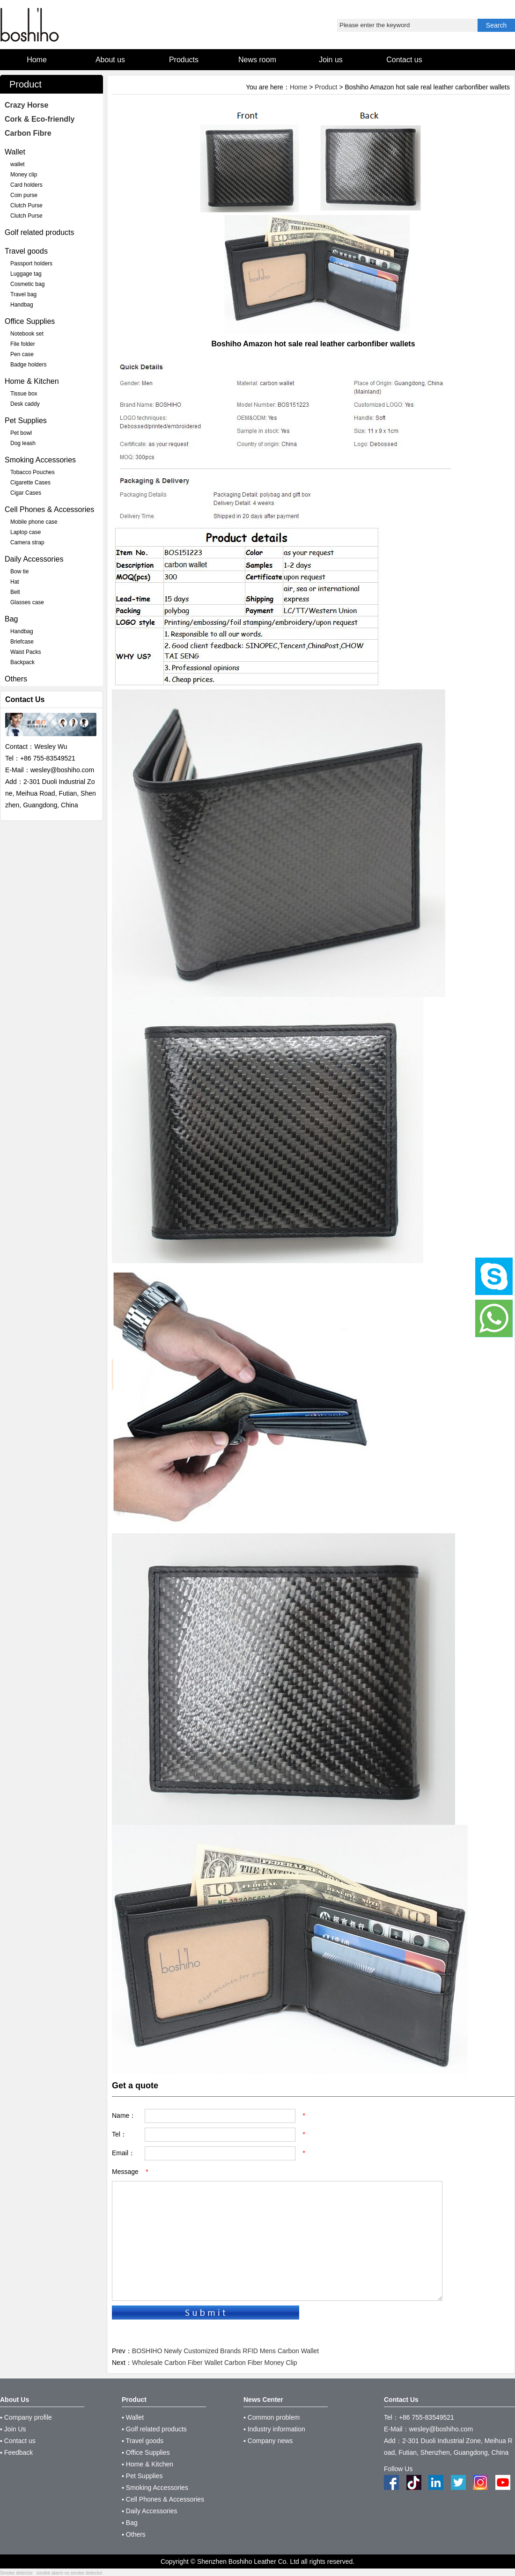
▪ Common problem (271, 2417)
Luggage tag (26, 274)
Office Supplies (30, 321)
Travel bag (23, 294)
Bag (11, 619)
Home (298, 87)
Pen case (22, 354)
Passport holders (31, 263)
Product (326, 87)
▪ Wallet (133, 2417)
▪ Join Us (13, 2429)
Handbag (21, 304)
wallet (17, 164)
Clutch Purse (26, 205)
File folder (22, 344)
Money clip (23, 174)
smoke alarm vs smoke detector (70, 2573)
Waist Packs (25, 652)
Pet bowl (21, 433)
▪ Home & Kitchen (147, 2464)
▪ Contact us (18, 2440)
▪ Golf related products (154, 2429)
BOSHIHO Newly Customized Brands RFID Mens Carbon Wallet (225, 2351)
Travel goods (26, 251)
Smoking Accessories (40, 460)
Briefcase (22, 641)
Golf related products (39, 232)
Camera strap (27, 542)
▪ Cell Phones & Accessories (163, 2499)
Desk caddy (25, 404)
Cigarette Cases (30, 482)
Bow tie (19, 571)
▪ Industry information (274, 2429)
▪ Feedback (16, 2452)
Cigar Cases (25, 493)
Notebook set (27, 333)
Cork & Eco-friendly (39, 119)
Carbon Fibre (28, 133)
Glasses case (27, 602)
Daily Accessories (34, 559)
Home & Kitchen (32, 381)
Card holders (26, 185)
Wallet (15, 152)
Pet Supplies (26, 420)
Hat (14, 581)
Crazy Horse (26, 105)
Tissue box (23, 393)
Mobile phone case (34, 522)
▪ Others (134, 2534)
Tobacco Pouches (32, 472)
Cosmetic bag (27, 284)
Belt (15, 592)
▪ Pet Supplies (142, 2476)
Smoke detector (16, 2573)
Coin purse (23, 195)
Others (16, 679)
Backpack (22, 662)
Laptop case (25, 532)
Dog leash (23, 443)
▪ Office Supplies (146, 2452)
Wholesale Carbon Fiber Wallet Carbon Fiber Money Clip (214, 2362)
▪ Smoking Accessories (155, 2487)
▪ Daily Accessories (149, 2511)
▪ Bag (130, 2522)
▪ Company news (268, 2440)
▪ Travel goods (142, 2440)
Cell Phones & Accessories (49, 509)
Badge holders (28, 364)
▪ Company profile (26, 2417)
